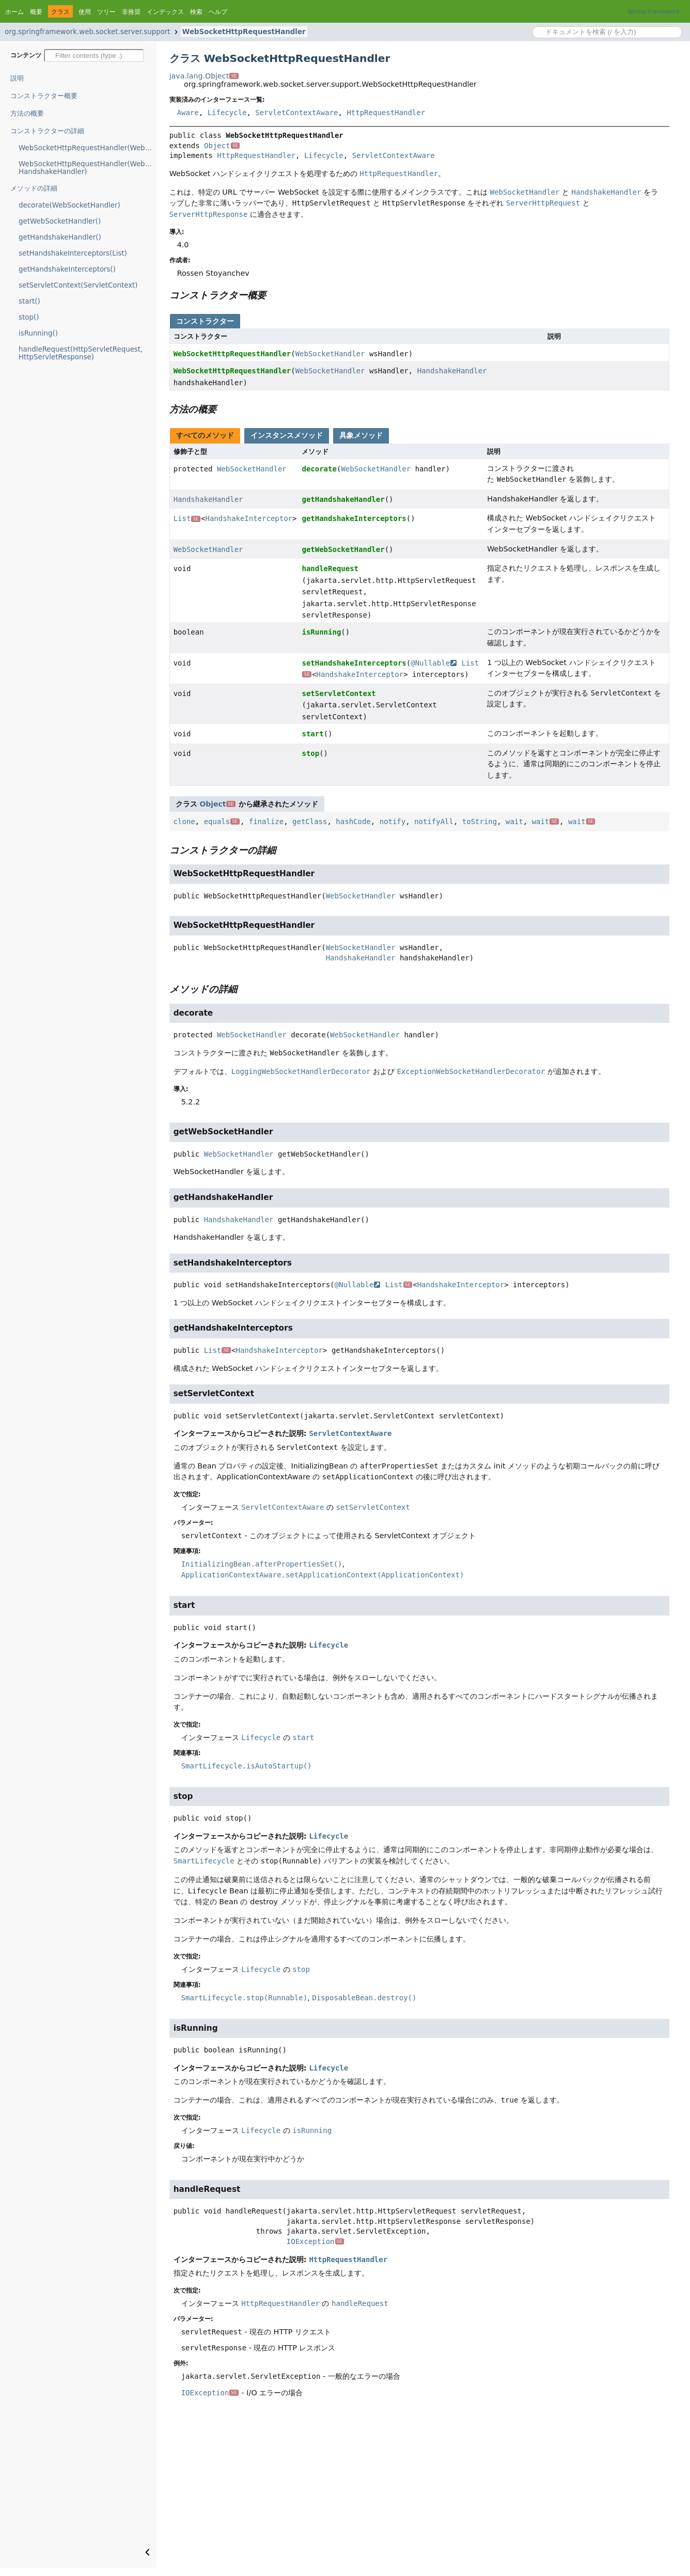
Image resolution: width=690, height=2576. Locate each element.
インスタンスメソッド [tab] (286, 435)
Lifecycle (227, 112)
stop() (29, 317)
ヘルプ (218, 11)
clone (184, 821)
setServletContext (338, 693)
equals (222, 821)
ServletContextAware (296, 112)
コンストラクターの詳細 (47, 131)
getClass (309, 821)
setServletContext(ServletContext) (78, 285)
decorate (319, 469)
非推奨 (131, 11)
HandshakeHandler (452, 371)
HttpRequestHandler (386, 112)
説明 (17, 78)
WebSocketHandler (330, 354)
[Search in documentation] (607, 32)
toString (479, 821)
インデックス (165, 11)
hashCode (353, 821)
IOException (315, 2241)
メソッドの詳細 (33, 188)
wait (514, 821)
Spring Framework (654, 11)
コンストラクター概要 (43, 96)
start (312, 734)
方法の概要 (27, 113)
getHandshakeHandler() (60, 237)
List (187, 518)
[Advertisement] (419, 2490)
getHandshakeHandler (343, 499)
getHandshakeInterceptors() (67, 269)
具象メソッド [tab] (361, 435)
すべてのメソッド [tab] (205, 435)
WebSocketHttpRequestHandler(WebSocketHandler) (87, 148)
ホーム (14, 11)
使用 (85, 11)
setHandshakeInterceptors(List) (73, 253)
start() (29, 301)
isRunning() (38, 333)
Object (222, 145)
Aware (188, 112)
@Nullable (434, 663)
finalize (266, 821)
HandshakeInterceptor (248, 518)
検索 (196, 11)
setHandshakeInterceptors (354, 663)
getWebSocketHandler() (60, 221)
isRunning (321, 632)
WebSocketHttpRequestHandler (244, 32)
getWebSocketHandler (343, 549)
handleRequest (330, 568)
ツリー (106, 11)
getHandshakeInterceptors (354, 518)
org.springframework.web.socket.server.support (87, 32)
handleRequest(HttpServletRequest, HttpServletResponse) (81, 353)
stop (310, 753)
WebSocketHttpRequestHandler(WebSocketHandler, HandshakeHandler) (87, 168)
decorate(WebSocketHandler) (69, 205)
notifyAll (433, 821)
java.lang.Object (204, 76)
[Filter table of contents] (94, 55)
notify (393, 821)
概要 (36, 11)
